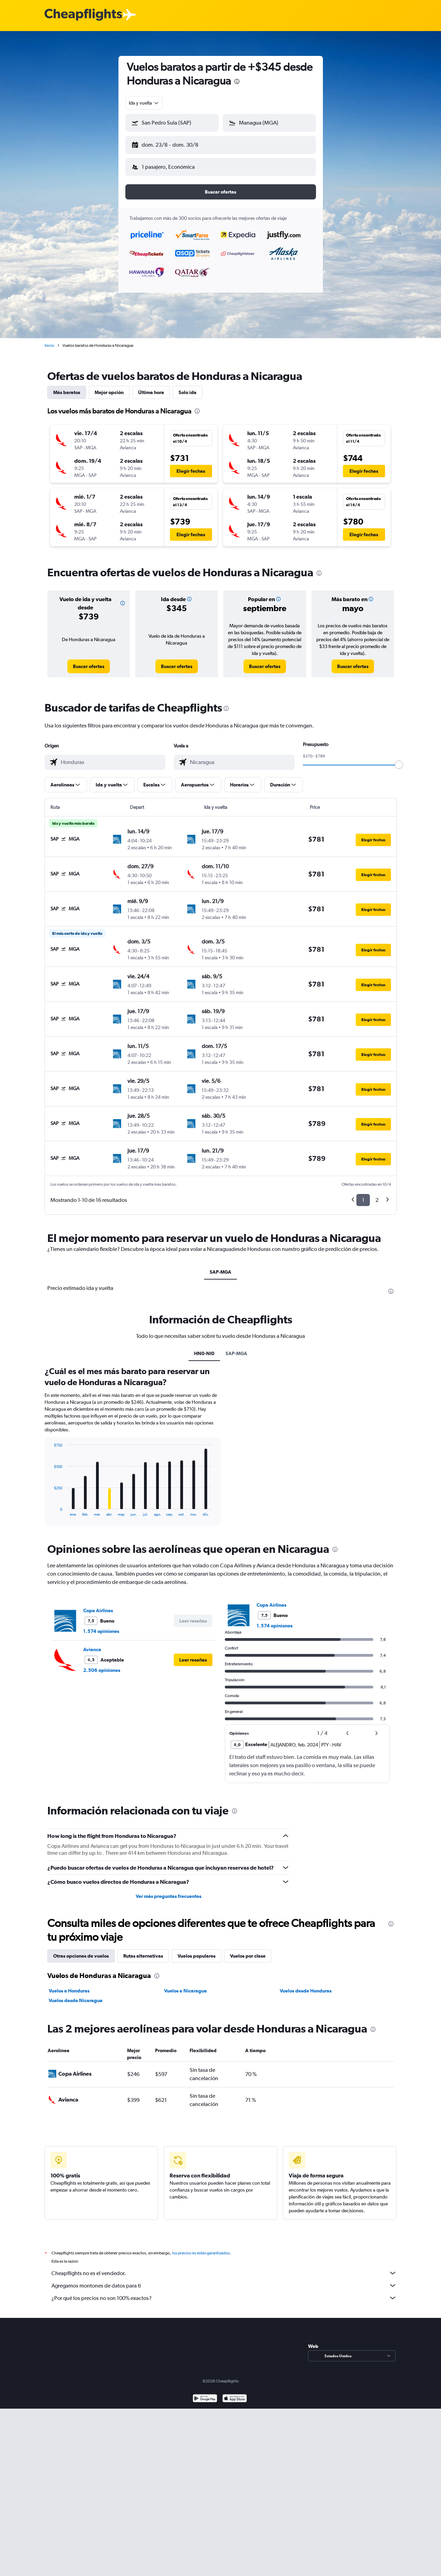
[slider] (399, 759)
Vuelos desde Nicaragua (76, 1995)
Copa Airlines (98, 1605)
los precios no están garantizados (201, 2247)
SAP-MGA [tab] (220, 1266)
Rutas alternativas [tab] (143, 1950)
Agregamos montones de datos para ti (224, 2280)
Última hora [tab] (151, 387)
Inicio (49, 339)
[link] (88, 661)
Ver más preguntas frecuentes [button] (168, 1890)
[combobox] (144, 103)
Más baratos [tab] (66, 387)
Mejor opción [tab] (109, 387)
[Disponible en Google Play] (205, 2393)
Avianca (92, 1644)
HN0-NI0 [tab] (204, 1348)
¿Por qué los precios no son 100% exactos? (224, 2292)
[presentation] (237, 81)
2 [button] (376, 1194)
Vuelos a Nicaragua (185, 1985)
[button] (169, 143)
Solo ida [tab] (187, 387)
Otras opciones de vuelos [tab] (81, 1950)
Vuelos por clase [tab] (248, 1950)
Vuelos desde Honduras (306, 1985)
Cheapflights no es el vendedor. (224, 2267)
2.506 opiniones (101, 1664)
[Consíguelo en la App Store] (235, 2393)
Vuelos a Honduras (69, 1985)
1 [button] (363, 1194)
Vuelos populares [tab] (196, 1950)
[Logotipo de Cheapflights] (83, 15)
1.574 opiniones (101, 1625)
